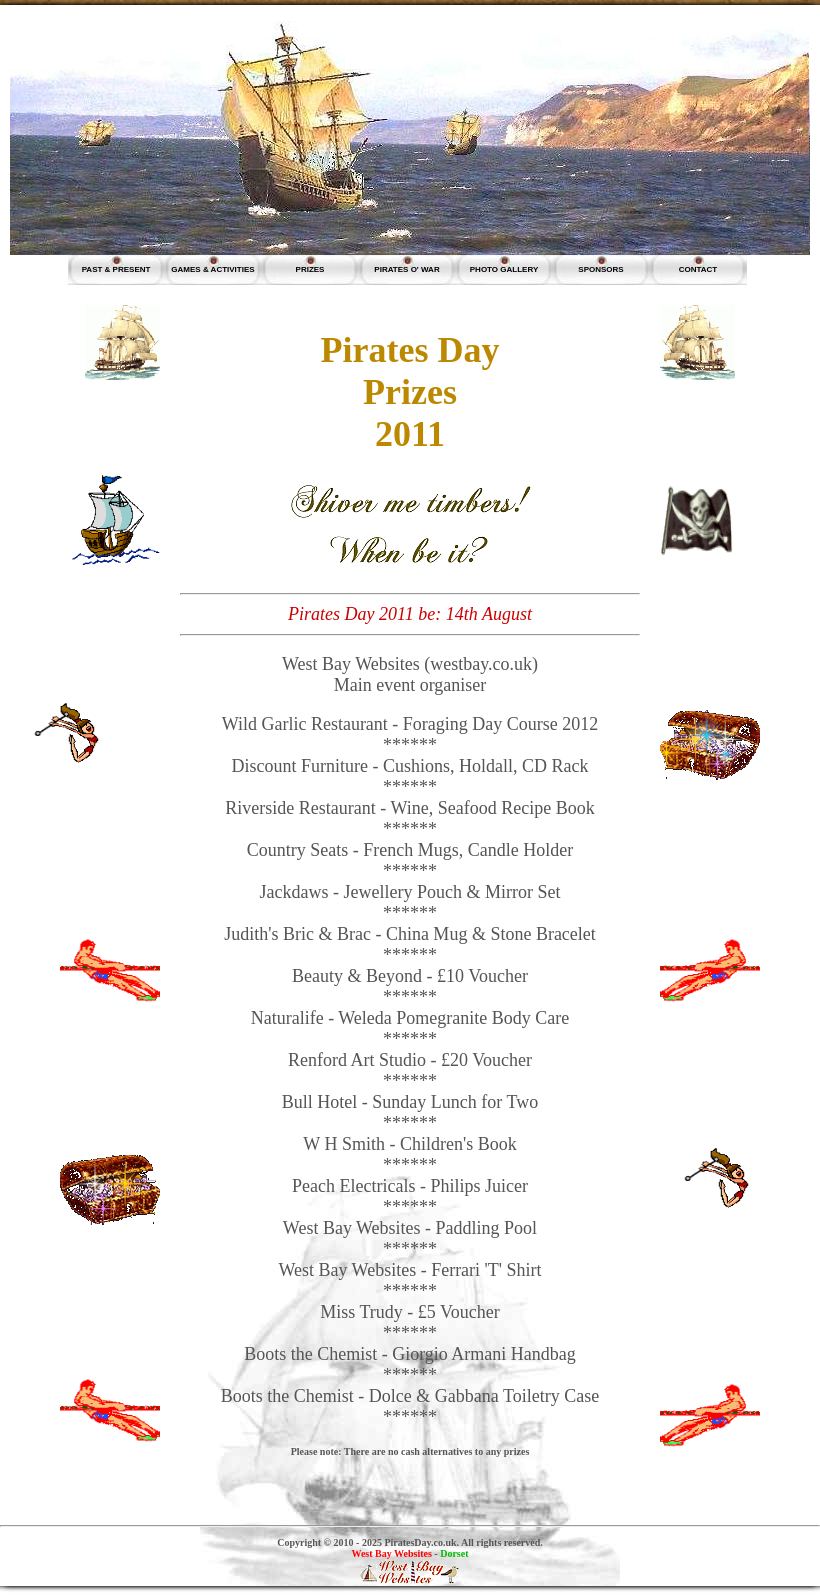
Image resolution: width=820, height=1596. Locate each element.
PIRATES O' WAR (406, 269)
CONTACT (698, 269)
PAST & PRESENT (116, 269)
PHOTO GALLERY (504, 269)
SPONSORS (600, 269)
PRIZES (310, 269)
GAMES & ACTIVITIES (212, 269)
